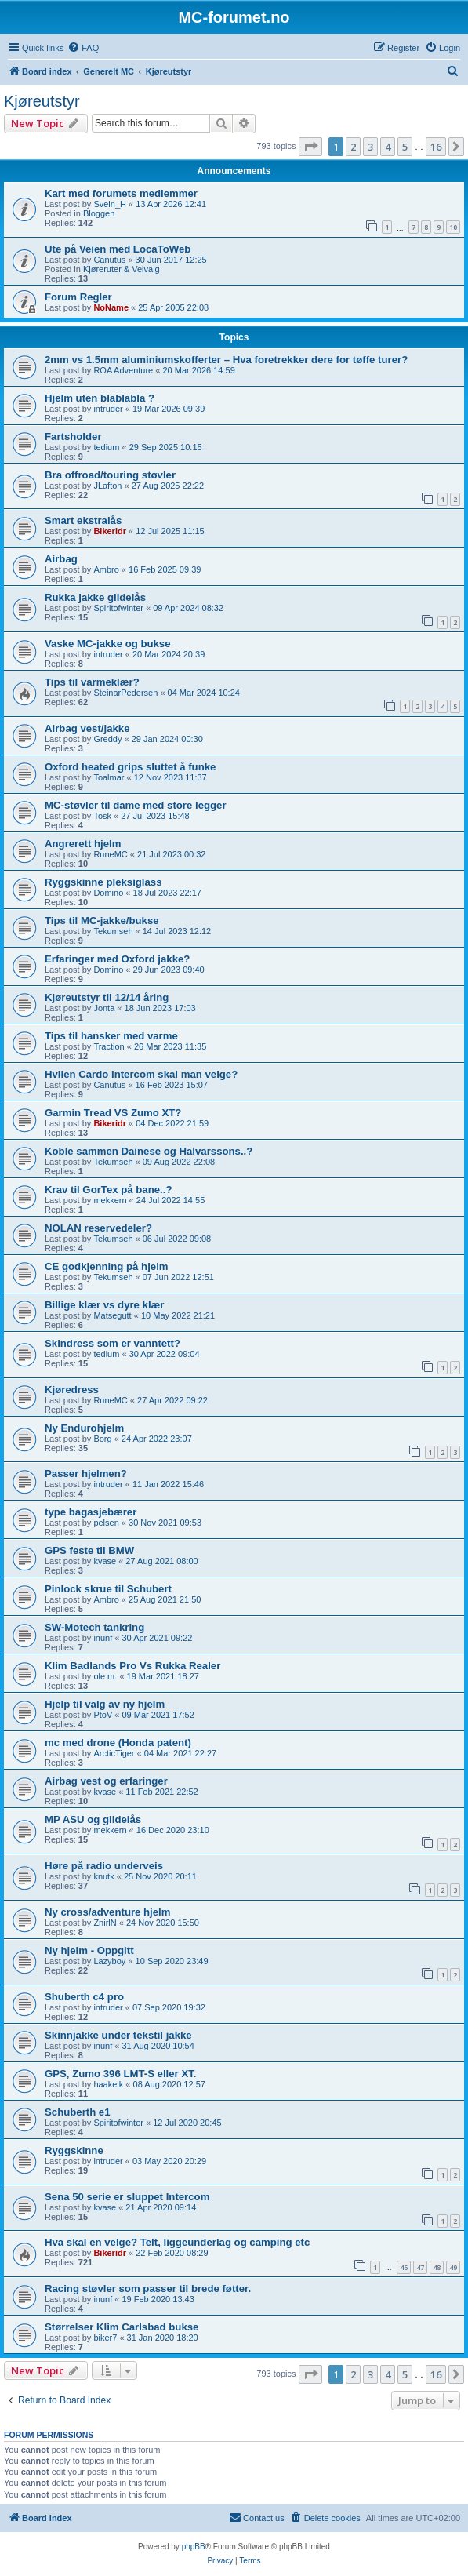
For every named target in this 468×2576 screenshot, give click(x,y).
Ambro (105, 569)
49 (453, 2267)
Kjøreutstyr (42, 101)
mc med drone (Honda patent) (118, 1742)
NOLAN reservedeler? (98, 1228)
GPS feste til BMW (89, 1550)
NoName (111, 307)
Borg (102, 1438)
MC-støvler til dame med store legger (136, 805)
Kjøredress (72, 1389)
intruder (107, 408)
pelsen (105, 1522)
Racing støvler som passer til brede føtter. (148, 2288)
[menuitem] (83, 47)
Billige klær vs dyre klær (104, 1305)
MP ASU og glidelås (93, 1819)
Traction (108, 1046)
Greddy (107, 739)
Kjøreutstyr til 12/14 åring (107, 997)
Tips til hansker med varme (111, 1036)
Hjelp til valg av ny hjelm (105, 1704)
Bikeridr (109, 531)
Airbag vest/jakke (87, 728)
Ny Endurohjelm (84, 1428)
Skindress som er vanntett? (112, 1343)
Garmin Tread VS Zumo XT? (113, 1113)
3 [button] (370, 147)
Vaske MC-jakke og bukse (108, 643)
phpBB (193, 2546)
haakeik (108, 2084)
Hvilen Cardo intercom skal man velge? (141, 1074)
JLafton (107, 485)
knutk (103, 1876)
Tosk (102, 815)
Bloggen (98, 213)
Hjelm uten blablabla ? (99, 398)
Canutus (109, 259)
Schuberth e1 (78, 2112)
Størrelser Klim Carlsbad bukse (121, 2327)
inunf (102, 1638)
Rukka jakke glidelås (95, 597)
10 (453, 227)
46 (404, 2267)
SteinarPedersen (125, 692)
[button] (310, 146)
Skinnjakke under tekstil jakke (118, 2035)
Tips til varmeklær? (92, 682)
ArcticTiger (113, 1753)
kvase (104, 1561)
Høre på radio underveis (104, 1866)
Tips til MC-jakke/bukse (102, 920)
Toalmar (108, 777)
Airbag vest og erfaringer (106, 1781)
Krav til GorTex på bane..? (108, 1189)
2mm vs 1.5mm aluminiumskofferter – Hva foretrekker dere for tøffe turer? (226, 360)
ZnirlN (104, 1922)
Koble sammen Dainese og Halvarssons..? (148, 1151)
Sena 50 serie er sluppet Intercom (127, 2197)
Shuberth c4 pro (84, 1997)
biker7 (105, 2337)
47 (420, 2267)
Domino (108, 892)
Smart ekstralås (83, 520)
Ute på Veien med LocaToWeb (117, 249)
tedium (106, 447)
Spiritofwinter (118, 608)
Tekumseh (112, 931)
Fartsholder (73, 436)
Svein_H (109, 204)
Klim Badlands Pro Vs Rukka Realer (132, 1666)
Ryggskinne (74, 2150)
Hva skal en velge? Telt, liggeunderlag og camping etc (177, 2242)
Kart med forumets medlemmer (121, 193)
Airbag (61, 559)
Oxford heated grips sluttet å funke (130, 767)
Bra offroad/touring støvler (110, 475)
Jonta (103, 1008)
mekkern (109, 1200)
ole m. (105, 1676)
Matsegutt (112, 1315)
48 (437, 2267)
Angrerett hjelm (83, 844)
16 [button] (435, 147)
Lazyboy (109, 1961)
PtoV (102, 1714)
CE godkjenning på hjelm (107, 1266)
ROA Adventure (123, 370)
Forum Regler (78, 297)
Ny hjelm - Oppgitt (89, 1950)
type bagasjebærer (90, 1512)
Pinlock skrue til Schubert (108, 1589)
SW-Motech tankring (94, 1627)
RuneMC (110, 854)
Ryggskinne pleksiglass (103, 882)
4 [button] (387, 147)
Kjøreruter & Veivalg (121, 269)
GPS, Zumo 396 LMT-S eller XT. (120, 2073)
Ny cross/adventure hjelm (108, 1912)
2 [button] (353, 147)
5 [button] (405, 147)
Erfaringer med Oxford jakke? (117, 959)
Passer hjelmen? (86, 1473)
